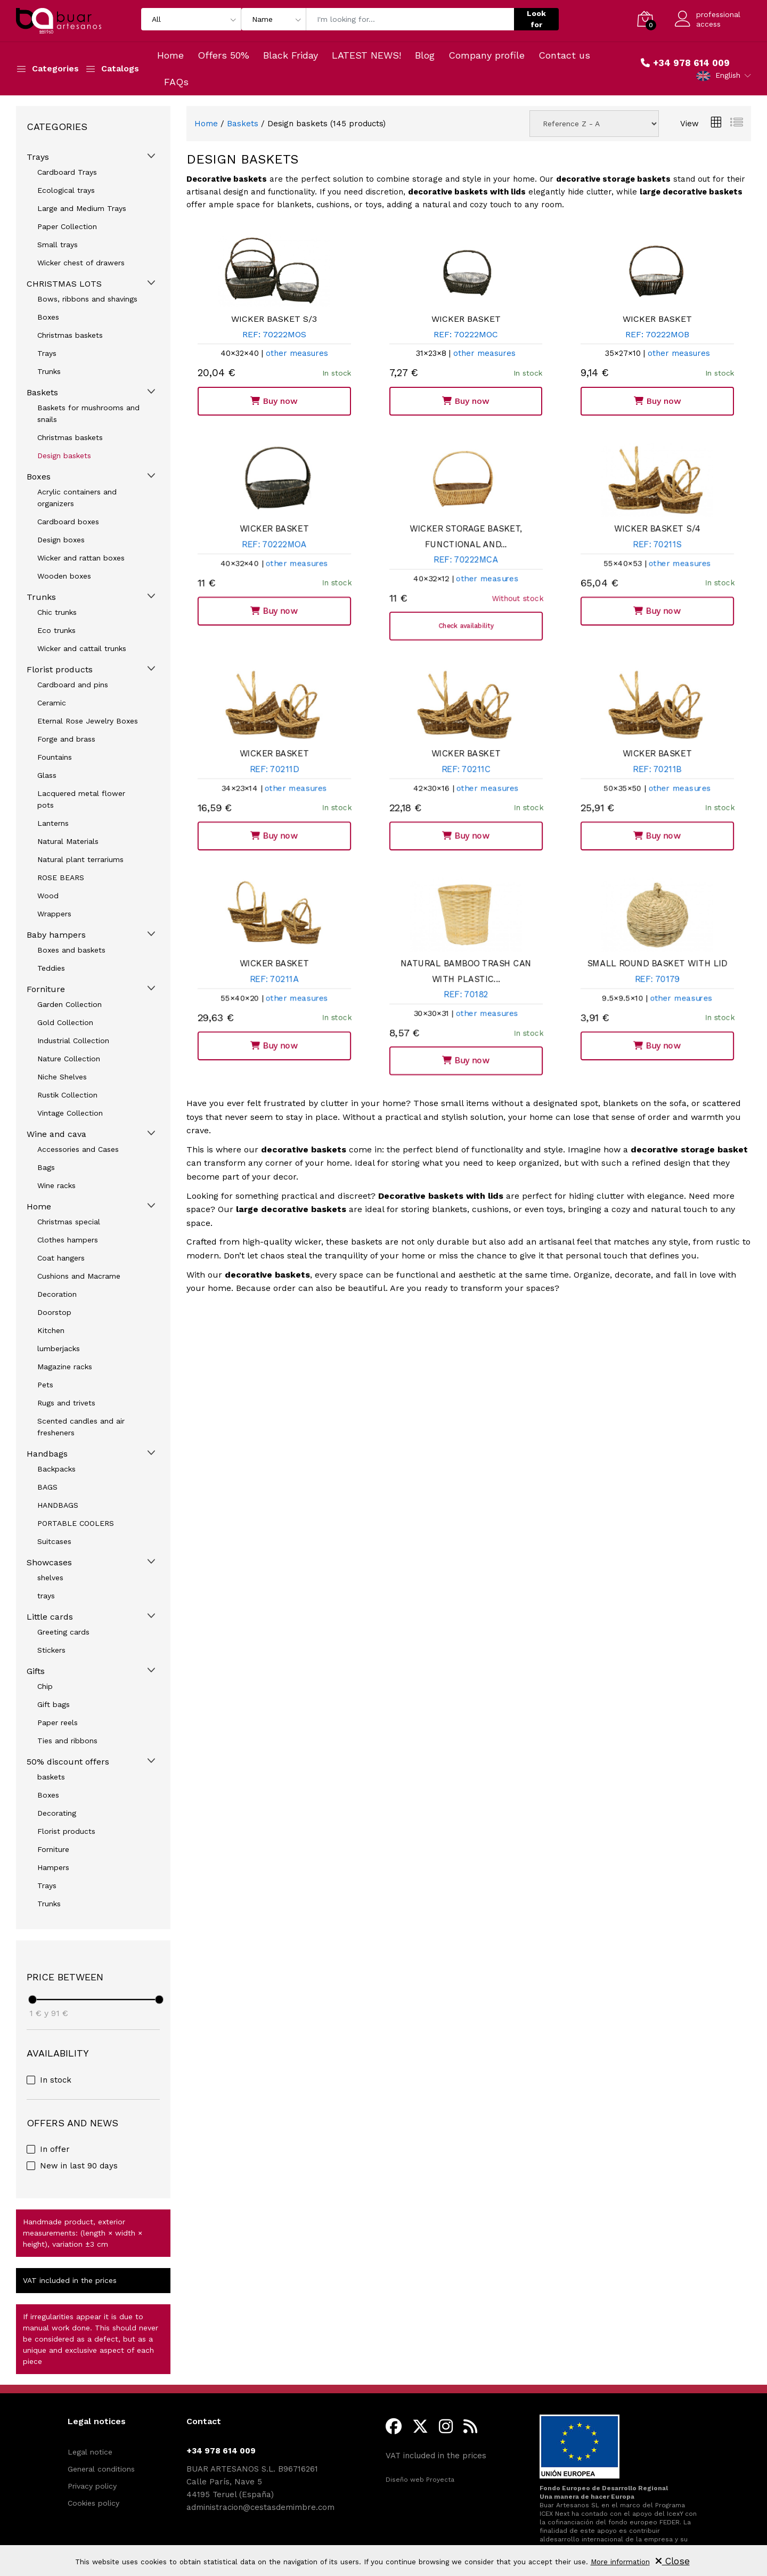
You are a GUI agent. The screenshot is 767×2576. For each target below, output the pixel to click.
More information (620, 2562)
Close (672, 2561)
